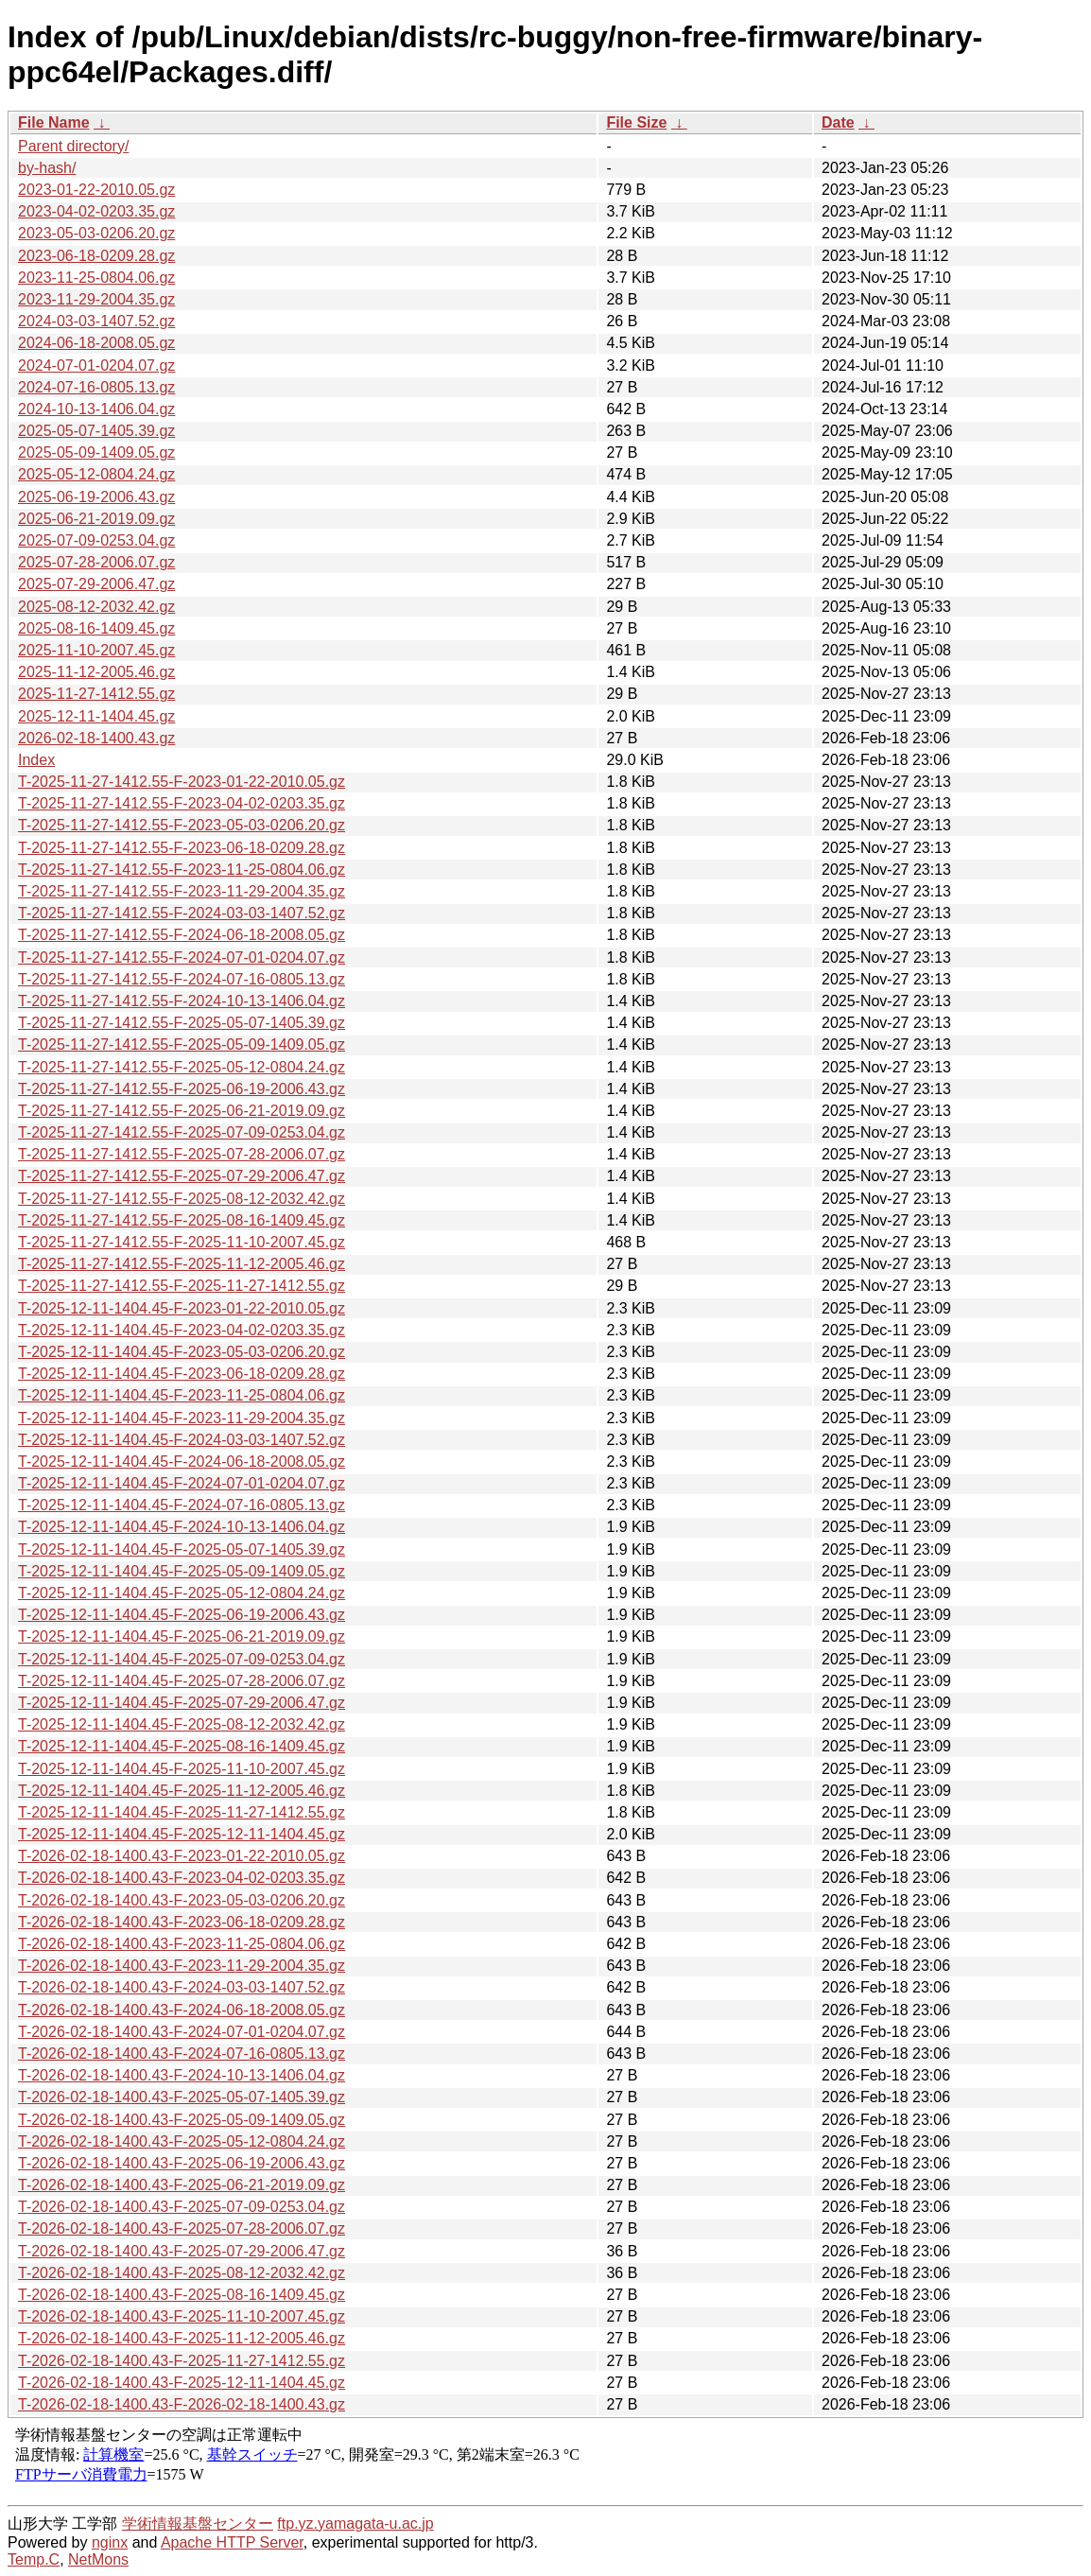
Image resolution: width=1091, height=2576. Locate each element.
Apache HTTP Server (232, 2542)
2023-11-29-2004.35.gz (96, 299)
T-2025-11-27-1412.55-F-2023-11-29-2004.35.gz (181, 891)
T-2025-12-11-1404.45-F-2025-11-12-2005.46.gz (181, 1791)
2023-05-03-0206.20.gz (96, 233)
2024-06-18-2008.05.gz (96, 343)
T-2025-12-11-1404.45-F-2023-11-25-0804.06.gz (181, 1395)
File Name (54, 122)
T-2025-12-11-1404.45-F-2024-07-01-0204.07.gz (181, 1483)
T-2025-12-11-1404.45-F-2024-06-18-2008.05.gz (181, 1461)
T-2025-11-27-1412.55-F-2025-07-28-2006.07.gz (181, 1154)
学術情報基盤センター (197, 2523)
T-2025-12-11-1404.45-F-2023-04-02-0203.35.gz (181, 1330)
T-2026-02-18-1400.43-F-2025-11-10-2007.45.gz (181, 2316)
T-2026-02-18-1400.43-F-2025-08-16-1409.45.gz (181, 2295)
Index (36, 760)
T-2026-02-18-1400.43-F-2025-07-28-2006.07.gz (181, 2228)
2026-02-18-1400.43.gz (96, 738)
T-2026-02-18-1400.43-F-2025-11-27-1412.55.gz (181, 2361)
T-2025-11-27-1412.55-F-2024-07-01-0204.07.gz (181, 957)
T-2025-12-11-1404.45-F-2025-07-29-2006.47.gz (181, 1703)
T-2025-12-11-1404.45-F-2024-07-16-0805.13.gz (181, 1505)
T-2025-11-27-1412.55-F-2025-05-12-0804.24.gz (181, 1067)
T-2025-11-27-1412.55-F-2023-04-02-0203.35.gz (181, 803)
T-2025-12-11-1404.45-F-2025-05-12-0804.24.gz (181, 1593)
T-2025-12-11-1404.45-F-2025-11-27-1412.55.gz (181, 1812)
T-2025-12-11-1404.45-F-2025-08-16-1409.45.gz (181, 1746)
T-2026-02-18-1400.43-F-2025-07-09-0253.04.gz (181, 2207)
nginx (110, 2542)
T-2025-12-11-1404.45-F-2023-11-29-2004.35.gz (181, 1418)
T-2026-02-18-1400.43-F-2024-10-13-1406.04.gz (181, 2075)
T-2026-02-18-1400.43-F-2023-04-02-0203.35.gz (181, 1878)
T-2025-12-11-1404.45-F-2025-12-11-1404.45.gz (181, 1834)
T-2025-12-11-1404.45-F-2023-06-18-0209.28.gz (181, 1374)
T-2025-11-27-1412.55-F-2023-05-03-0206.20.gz (181, 825)
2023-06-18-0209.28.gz (96, 256)
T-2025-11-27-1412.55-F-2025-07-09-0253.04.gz (181, 1132)
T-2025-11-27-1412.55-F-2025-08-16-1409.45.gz (181, 1220)
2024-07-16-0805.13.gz (96, 387)
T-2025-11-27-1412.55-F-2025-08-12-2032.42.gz (181, 1199)
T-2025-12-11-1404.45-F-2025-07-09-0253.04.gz (181, 1659)
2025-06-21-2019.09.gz (96, 519)
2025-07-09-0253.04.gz (96, 540)
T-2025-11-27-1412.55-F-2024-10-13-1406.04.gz (181, 1001)
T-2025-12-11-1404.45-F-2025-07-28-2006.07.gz (181, 1681)
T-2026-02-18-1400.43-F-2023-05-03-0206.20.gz (181, 1900)
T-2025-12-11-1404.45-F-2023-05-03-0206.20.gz (181, 1352)
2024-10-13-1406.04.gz (96, 409)
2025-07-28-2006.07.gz (96, 562)
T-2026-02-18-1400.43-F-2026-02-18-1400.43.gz (181, 2404)
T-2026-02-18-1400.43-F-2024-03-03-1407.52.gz (181, 1987)
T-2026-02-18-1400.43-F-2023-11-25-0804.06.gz (181, 1944)
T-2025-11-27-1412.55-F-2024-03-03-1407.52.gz (181, 913)
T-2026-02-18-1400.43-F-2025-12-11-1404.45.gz (181, 2383)
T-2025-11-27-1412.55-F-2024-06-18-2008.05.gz (181, 935)
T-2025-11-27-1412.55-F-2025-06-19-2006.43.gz (181, 1089)
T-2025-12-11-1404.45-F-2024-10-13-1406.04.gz (181, 1527)
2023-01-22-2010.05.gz (96, 190)
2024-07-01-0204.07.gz (96, 365)
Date (838, 122)
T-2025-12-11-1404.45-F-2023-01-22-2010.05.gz (181, 1308)
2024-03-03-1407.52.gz (96, 321)
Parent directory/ (73, 146)
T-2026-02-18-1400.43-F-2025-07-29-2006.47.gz (181, 2251)
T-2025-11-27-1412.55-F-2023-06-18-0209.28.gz (181, 848)
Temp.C (34, 2559)
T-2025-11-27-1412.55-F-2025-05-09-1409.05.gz (181, 1044)
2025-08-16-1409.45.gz (96, 628)
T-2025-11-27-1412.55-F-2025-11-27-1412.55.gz (181, 1286)
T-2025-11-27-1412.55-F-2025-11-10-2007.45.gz (181, 1242)
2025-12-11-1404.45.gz (96, 716)
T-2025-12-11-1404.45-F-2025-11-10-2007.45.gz (181, 1769)
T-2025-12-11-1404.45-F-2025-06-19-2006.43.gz (181, 1615)
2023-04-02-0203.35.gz (96, 211)
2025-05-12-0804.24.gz (96, 474)
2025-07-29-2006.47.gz (96, 584)
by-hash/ (47, 168)
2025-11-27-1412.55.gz (96, 694)
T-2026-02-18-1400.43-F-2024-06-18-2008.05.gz (181, 2010)
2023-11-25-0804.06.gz (96, 278)
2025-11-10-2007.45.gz (96, 650)
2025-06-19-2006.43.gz (96, 497)
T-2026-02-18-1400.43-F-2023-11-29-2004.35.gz (181, 1966)
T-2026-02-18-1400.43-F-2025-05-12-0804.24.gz (181, 2141)
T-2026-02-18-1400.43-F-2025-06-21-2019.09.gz (181, 2185)
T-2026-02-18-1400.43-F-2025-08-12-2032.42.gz (181, 2273)
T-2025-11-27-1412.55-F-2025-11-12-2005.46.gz (181, 1264)
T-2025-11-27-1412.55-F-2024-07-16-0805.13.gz (181, 979)
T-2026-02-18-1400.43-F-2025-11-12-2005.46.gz (181, 2338)
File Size (636, 122)
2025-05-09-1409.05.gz (96, 452)
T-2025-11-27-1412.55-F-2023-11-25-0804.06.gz (181, 870)
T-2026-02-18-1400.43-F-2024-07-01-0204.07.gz (181, 2032)
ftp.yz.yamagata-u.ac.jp (355, 2523)
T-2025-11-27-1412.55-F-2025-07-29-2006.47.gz (181, 1176)
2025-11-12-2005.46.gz (96, 672)
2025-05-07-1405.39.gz (96, 431)
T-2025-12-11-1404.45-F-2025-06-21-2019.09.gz (181, 1636)
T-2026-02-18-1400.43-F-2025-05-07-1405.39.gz (181, 2097)
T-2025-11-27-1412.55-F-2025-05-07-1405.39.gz (181, 1023)
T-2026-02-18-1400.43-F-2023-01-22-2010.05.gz (181, 1856)
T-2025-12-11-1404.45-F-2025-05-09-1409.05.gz (181, 1571)
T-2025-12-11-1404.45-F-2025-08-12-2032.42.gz (181, 1724)
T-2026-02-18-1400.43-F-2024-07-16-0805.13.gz (181, 2053)
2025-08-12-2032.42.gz (96, 607)
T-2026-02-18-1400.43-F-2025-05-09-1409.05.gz (181, 2120)
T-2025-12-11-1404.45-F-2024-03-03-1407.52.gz (181, 1440)
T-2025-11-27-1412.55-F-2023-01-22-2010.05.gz (181, 782)
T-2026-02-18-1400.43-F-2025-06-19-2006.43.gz (181, 2163)
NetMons (98, 2559)
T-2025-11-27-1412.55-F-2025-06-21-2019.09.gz (181, 1111)
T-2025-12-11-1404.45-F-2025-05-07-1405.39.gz (181, 1549)
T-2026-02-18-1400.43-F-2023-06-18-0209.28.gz (181, 1922)
